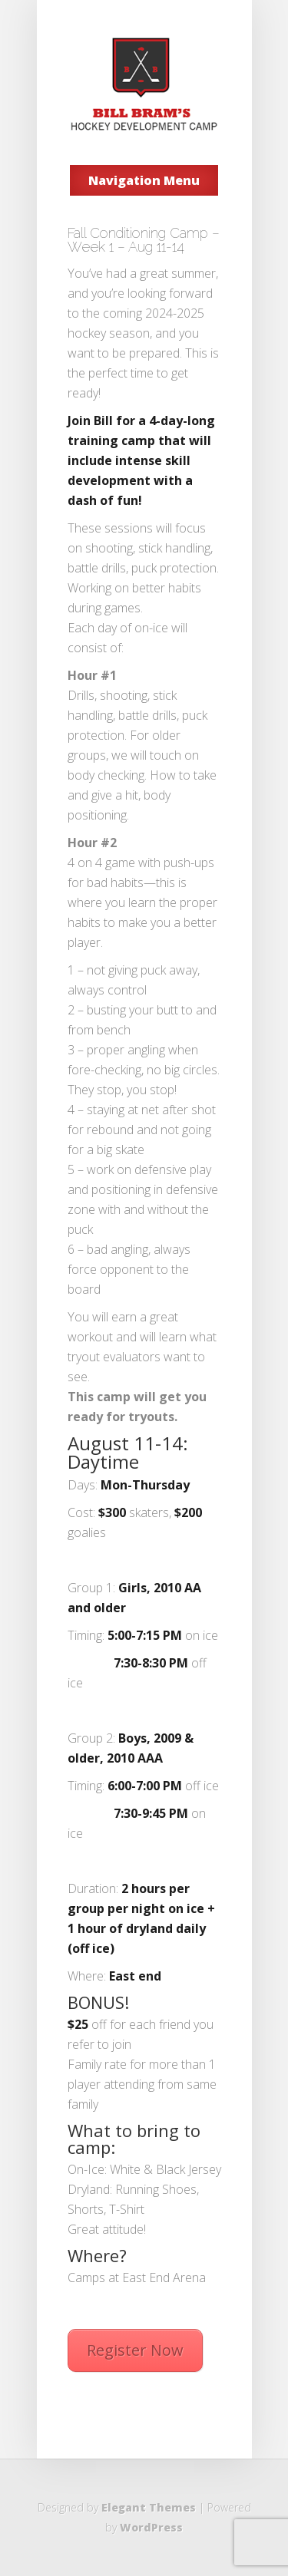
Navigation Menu (144, 180)
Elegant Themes (148, 2507)
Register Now (135, 2350)
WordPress (151, 2527)
